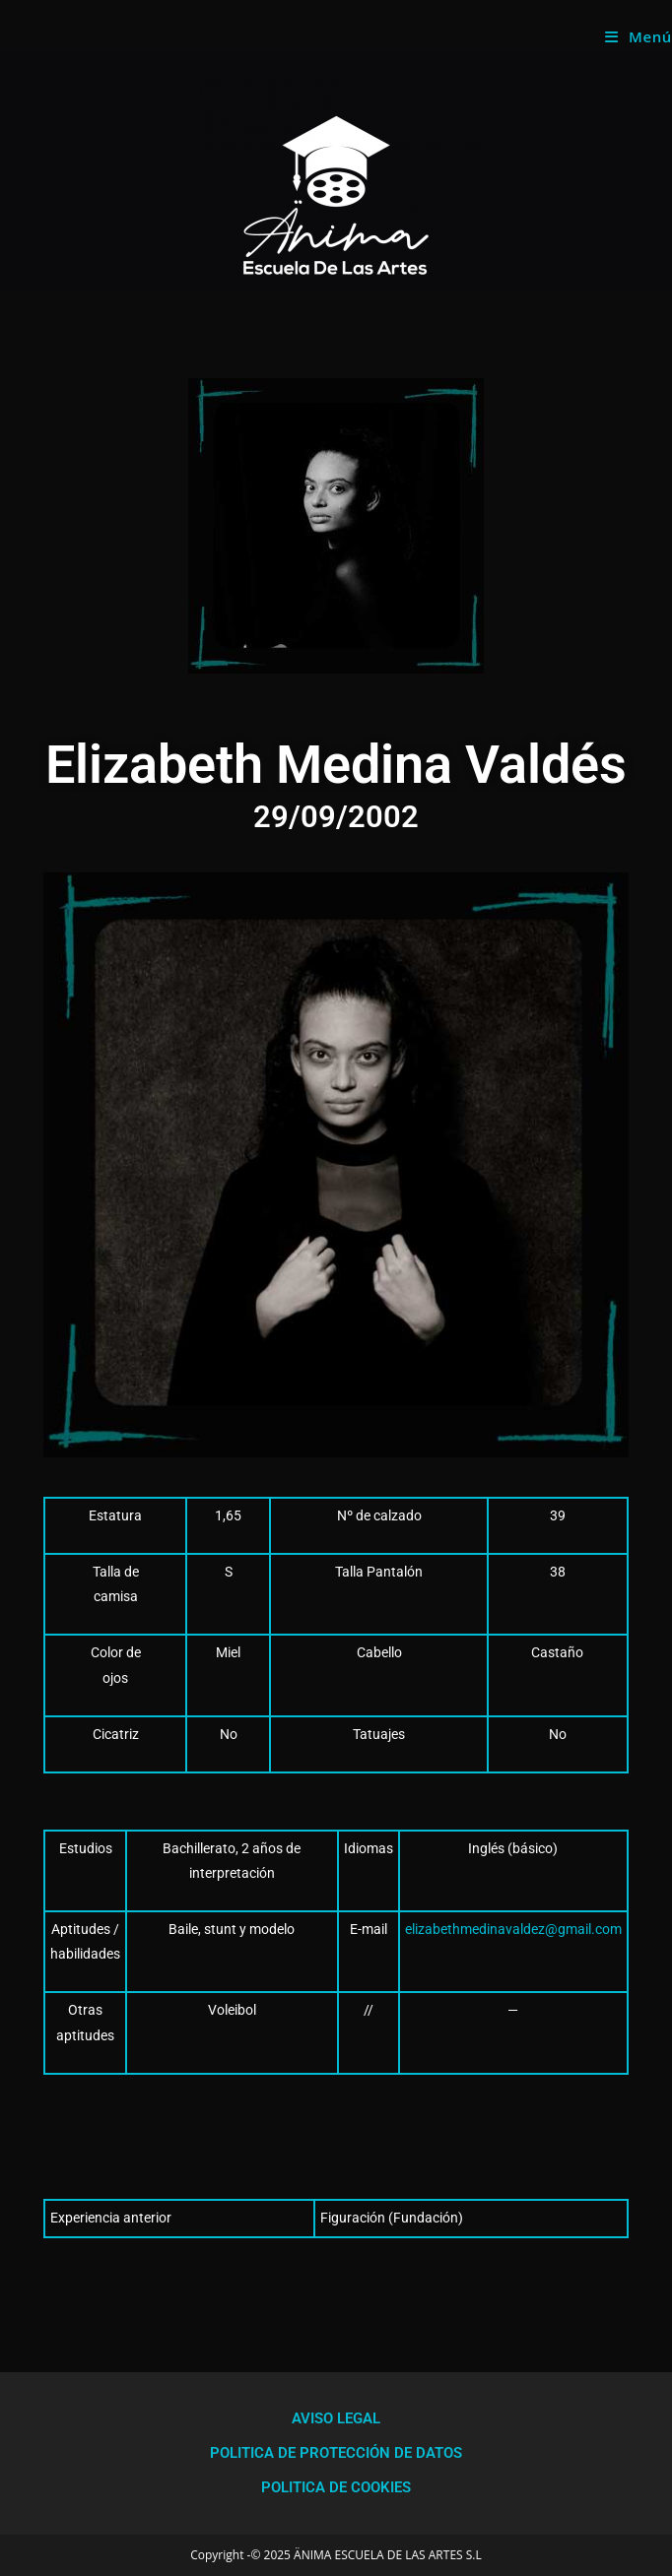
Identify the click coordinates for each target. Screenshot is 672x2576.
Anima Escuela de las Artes (147, 36)
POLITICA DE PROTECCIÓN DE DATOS (336, 2453)
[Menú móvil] (638, 36)
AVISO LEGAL (336, 2418)
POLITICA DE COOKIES (336, 2487)
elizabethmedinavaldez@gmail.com (513, 1929)
